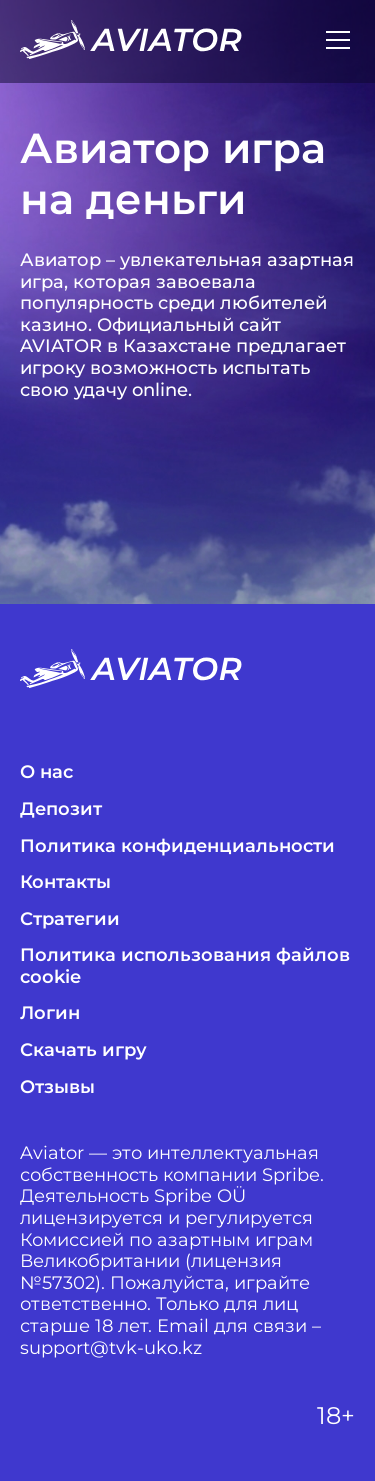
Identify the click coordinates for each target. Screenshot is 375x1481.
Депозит (61, 809)
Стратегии (70, 919)
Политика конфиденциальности (177, 846)
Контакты (65, 882)
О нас (46, 772)
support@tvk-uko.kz (111, 1348)
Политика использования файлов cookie (185, 966)
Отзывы (57, 1087)
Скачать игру (83, 1050)
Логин (50, 1013)
